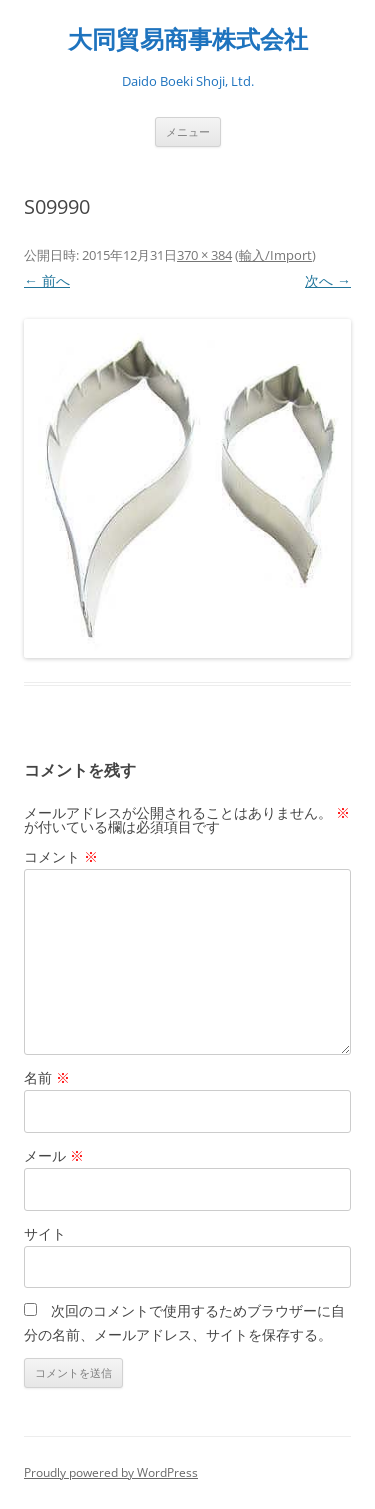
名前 (47, 1077)
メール (54, 1155)
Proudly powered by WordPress (111, 1472)
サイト (45, 1233)
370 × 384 (204, 255)
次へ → (328, 280)
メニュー (188, 131)
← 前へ (47, 280)
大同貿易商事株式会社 (188, 39)
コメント (61, 856)
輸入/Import (275, 255)
